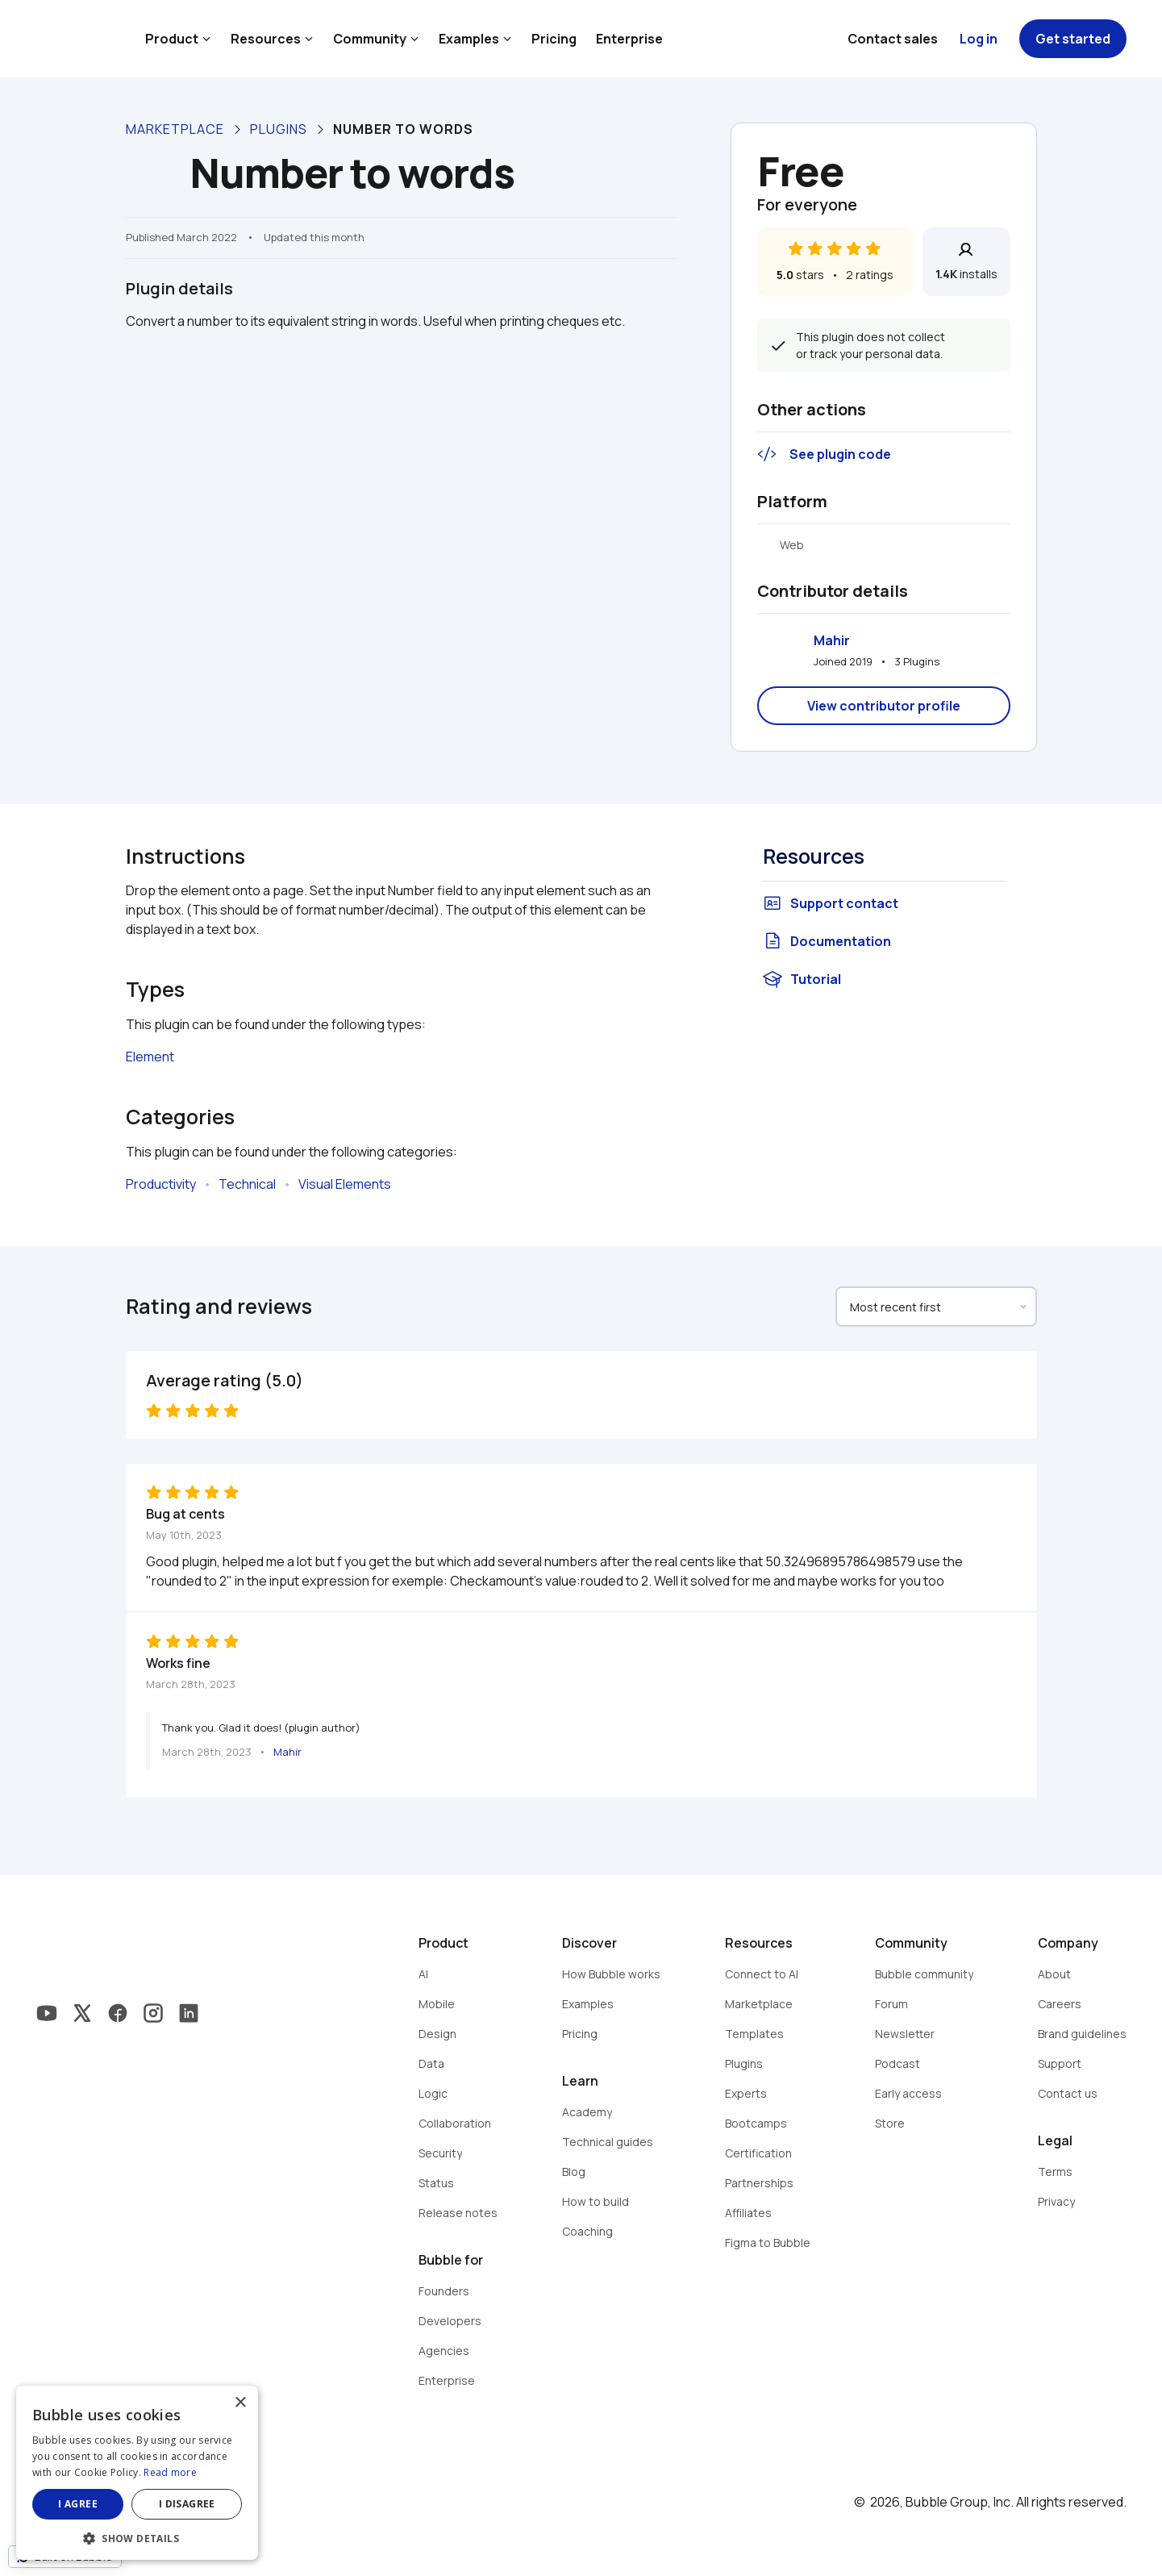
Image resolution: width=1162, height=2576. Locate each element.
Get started (1072, 39)
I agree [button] (78, 2504)
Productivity (161, 1184)
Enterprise (629, 39)
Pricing (554, 39)
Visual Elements (344, 1184)
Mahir (832, 640)
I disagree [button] (187, 2504)
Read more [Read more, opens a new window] (170, 2472)
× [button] (240, 2403)
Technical (247, 1184)
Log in (978, 39)
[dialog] (137, 2473)
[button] (137, 2537)
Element (150, 1056)
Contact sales (893, 39)
